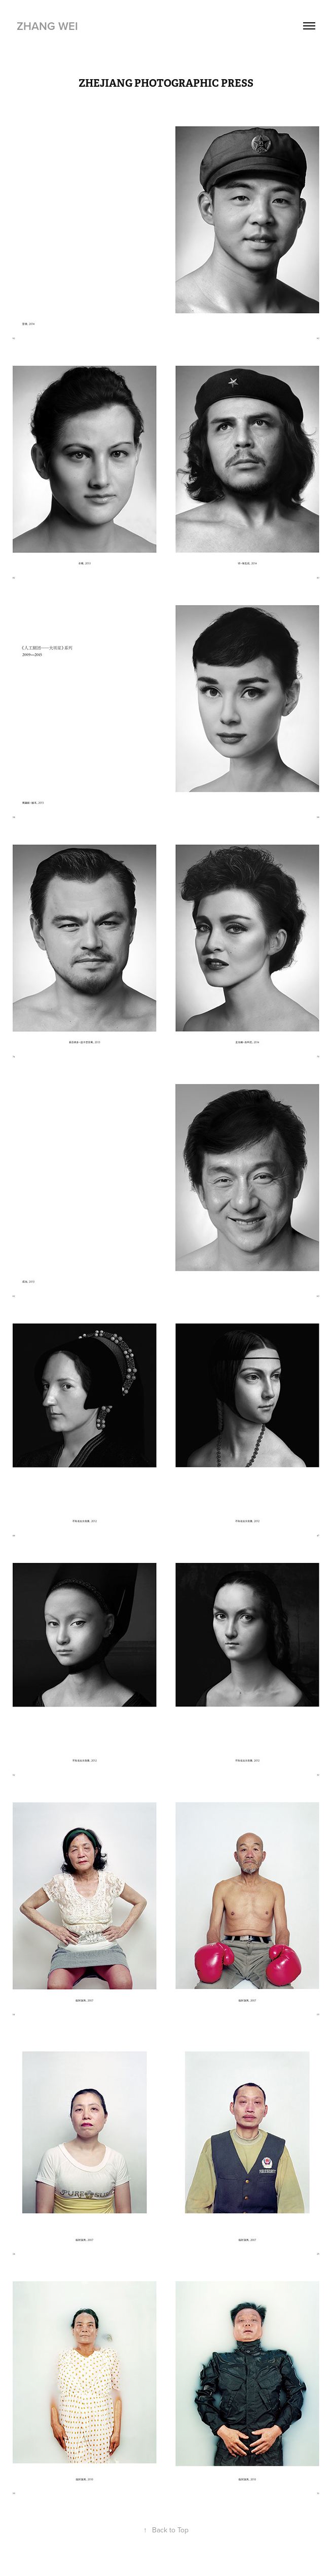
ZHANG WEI (47, 26)
